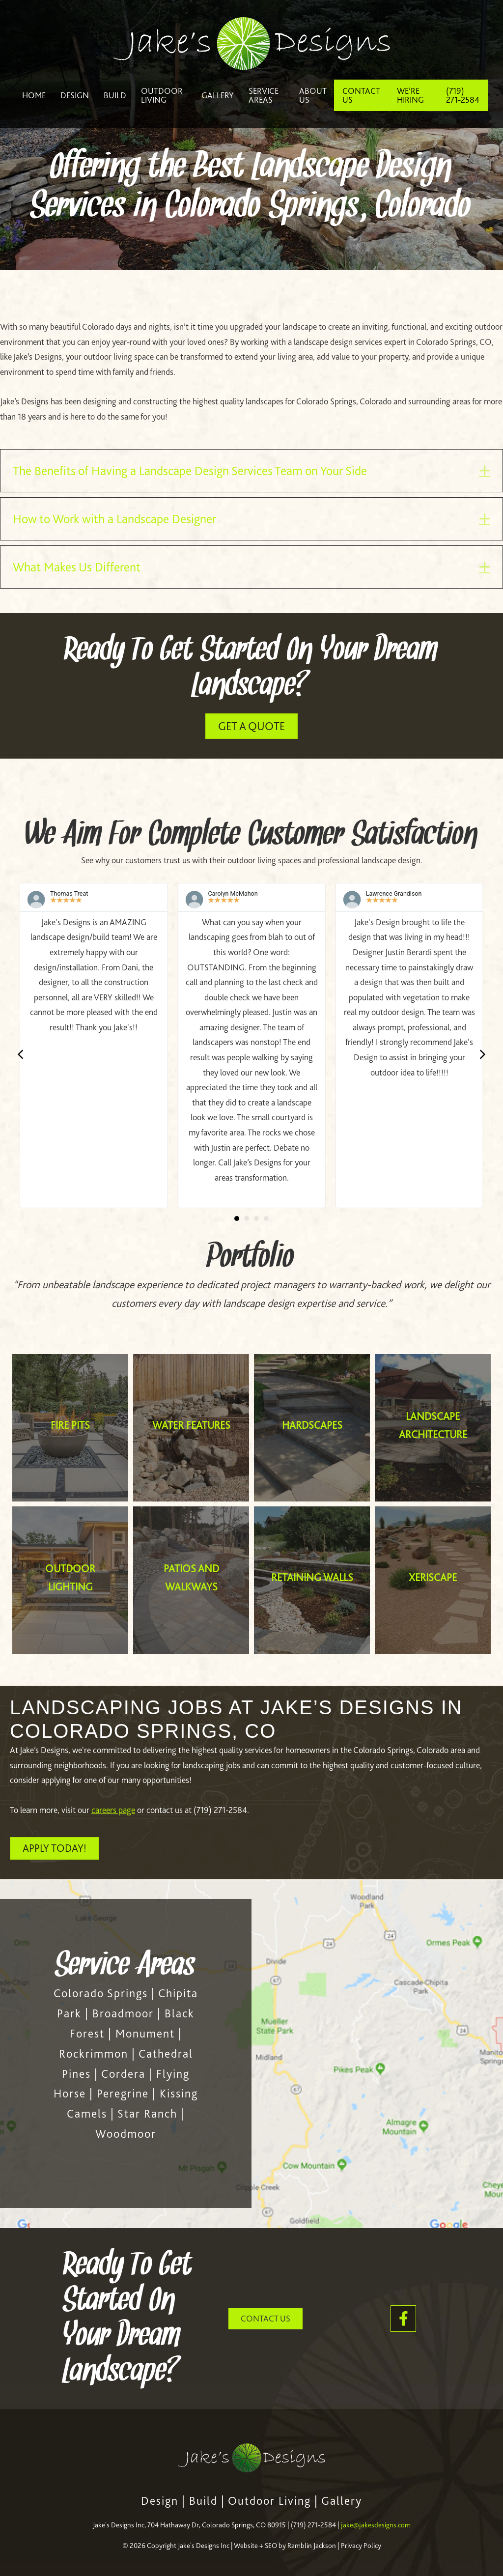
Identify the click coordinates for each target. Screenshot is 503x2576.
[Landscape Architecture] (433, 1427)
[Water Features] (191, 1427)
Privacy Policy (361, 2545)
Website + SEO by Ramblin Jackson (285, 2545)
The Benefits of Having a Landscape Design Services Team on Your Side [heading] (190, 471)
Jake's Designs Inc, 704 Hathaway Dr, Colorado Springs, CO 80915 (189, 2524)
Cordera (123, 2074)
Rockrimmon (93, 2054)
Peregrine (123, 2093)
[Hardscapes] (312, 1427)
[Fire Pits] (70, 1427)
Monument (145, 2033)
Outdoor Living (269, 2501)
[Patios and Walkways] (191, 1580)
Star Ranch (147, 2114)
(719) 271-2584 (313, 2524)
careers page (113, 1810)
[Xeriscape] (433, 1580)
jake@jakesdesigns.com (376, 2524)
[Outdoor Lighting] (70, 1580)
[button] (484, 470)
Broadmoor (123, 2013)
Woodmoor (125, 2134)
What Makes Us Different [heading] (76, 567)
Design (159, 2501)
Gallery (341, 2501)
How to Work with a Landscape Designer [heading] (114, 519)
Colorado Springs (101, 1993)
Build (203, 2501)
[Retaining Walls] (312, 1580)
